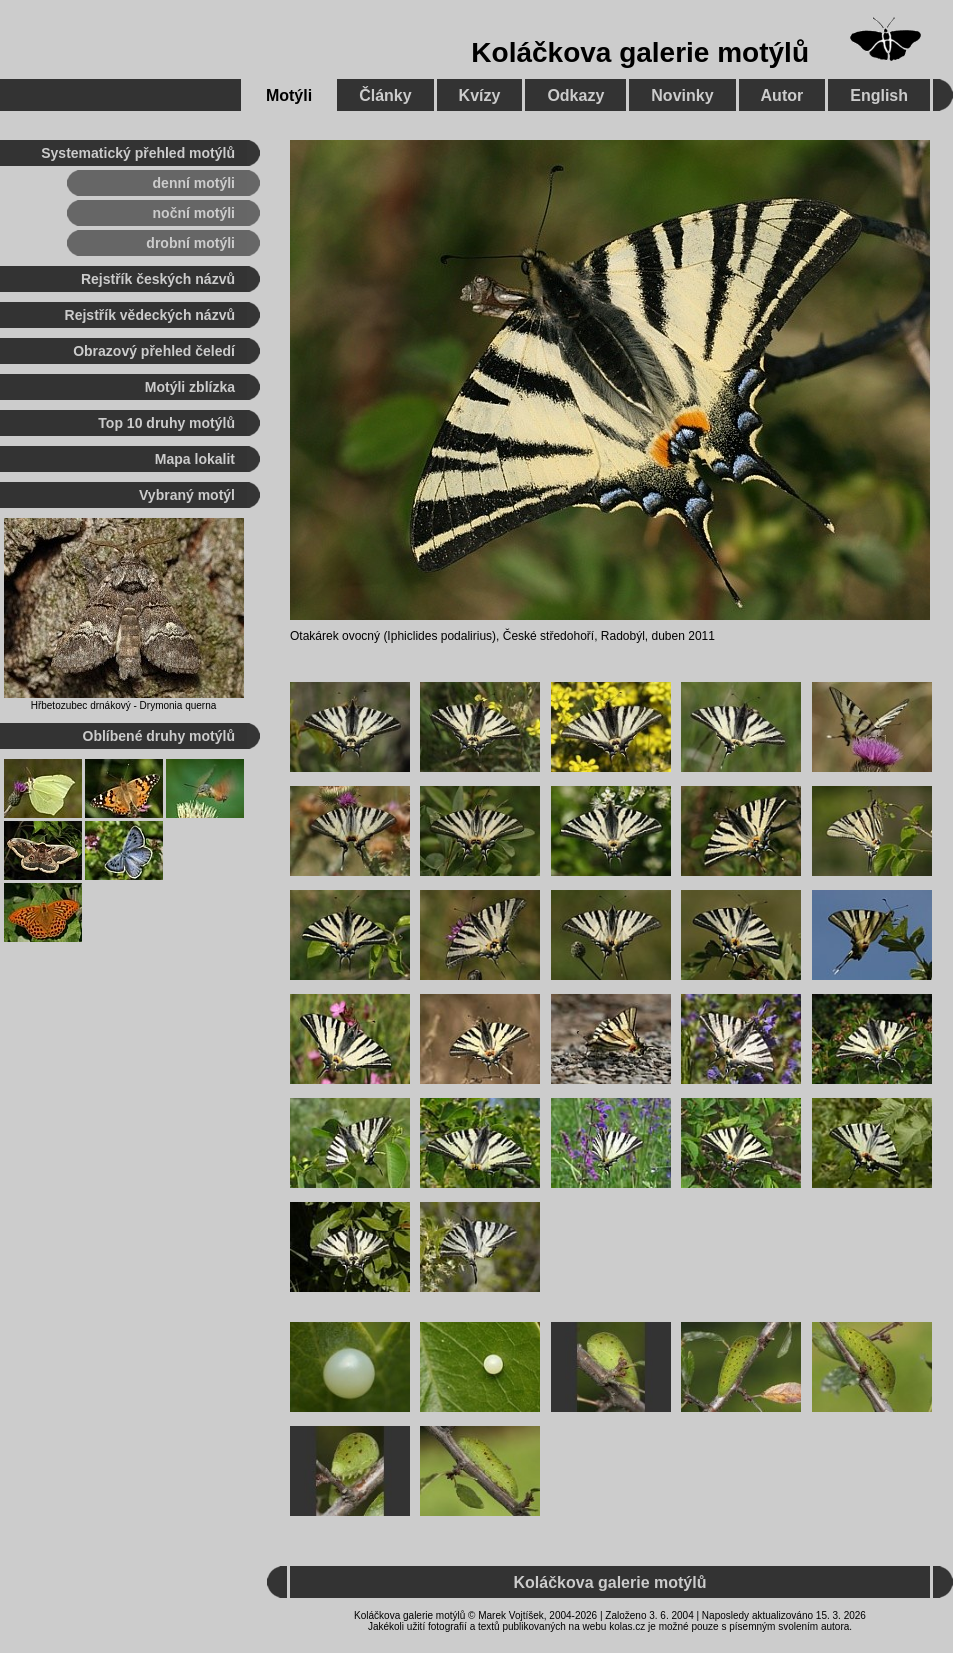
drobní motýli (190, 243)
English (879, 95)
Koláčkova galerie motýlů (640, 52)
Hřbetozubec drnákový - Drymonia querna (124, 705)
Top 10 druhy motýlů (166, 423)
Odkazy (575, 95)
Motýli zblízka (190, 387)
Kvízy (480, 95)
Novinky (682, 95)
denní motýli (194, 183)
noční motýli (194, 213)
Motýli (289, 95)
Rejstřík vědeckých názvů (150, 315)
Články (385, 95)
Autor (782, 95)
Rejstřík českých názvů (158, 279)
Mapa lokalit (195, 459)
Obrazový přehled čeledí (154, 351)
